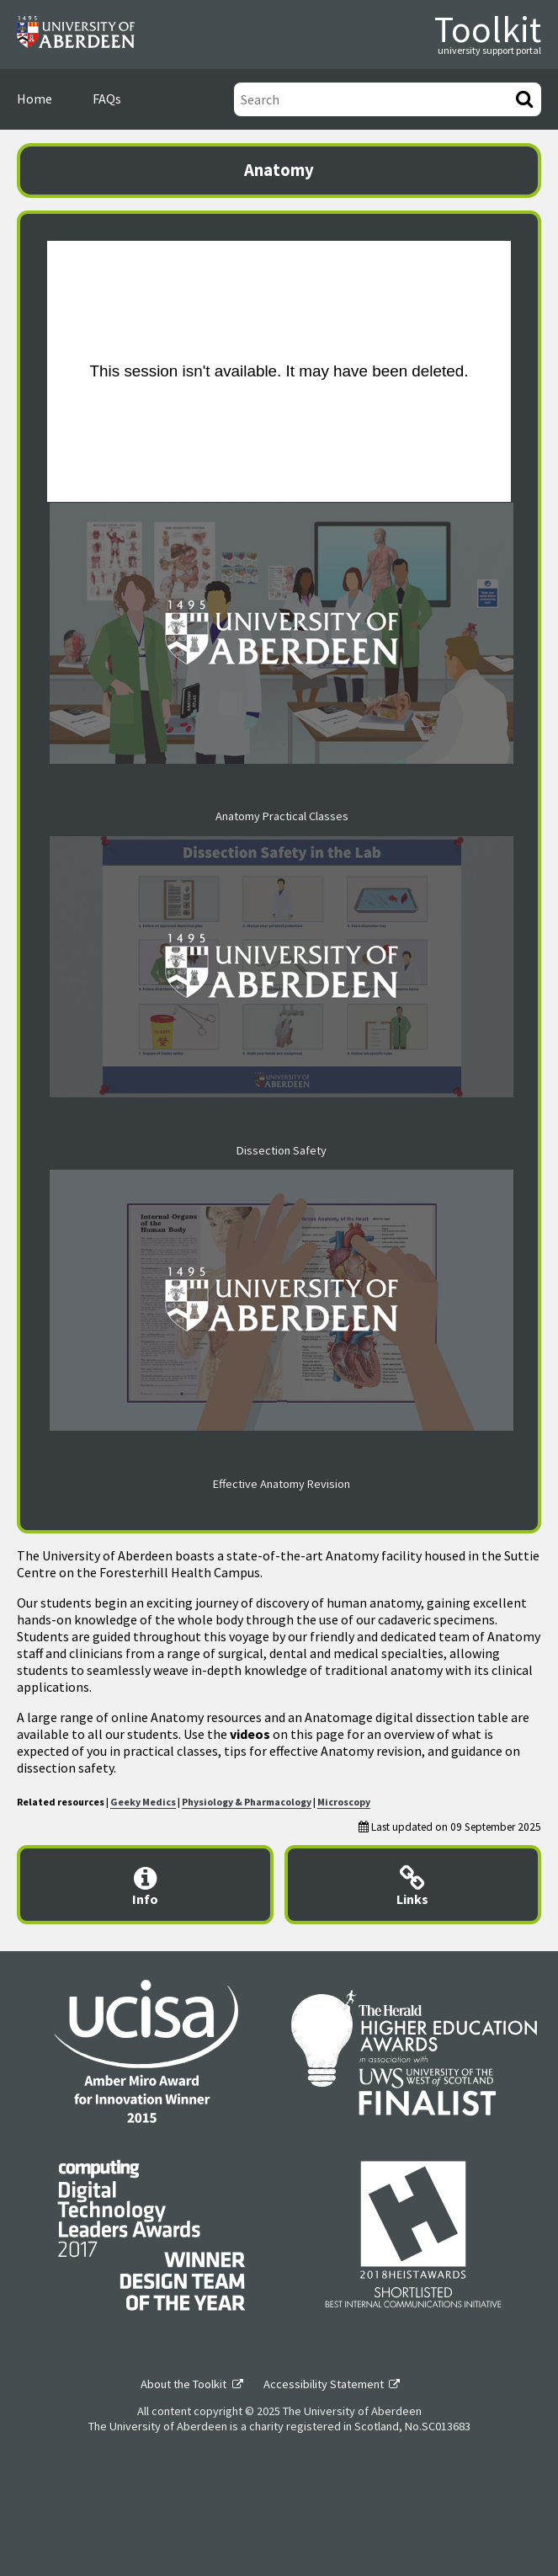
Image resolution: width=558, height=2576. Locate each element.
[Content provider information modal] (145, 1884)
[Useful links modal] (412, 1884)
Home (34, 98)
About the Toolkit (183, 2384)
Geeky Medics (143, 1801)
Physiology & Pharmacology (246, 1801)
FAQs (107, 98)
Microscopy (343, 1801)
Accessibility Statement (323, 2384)
